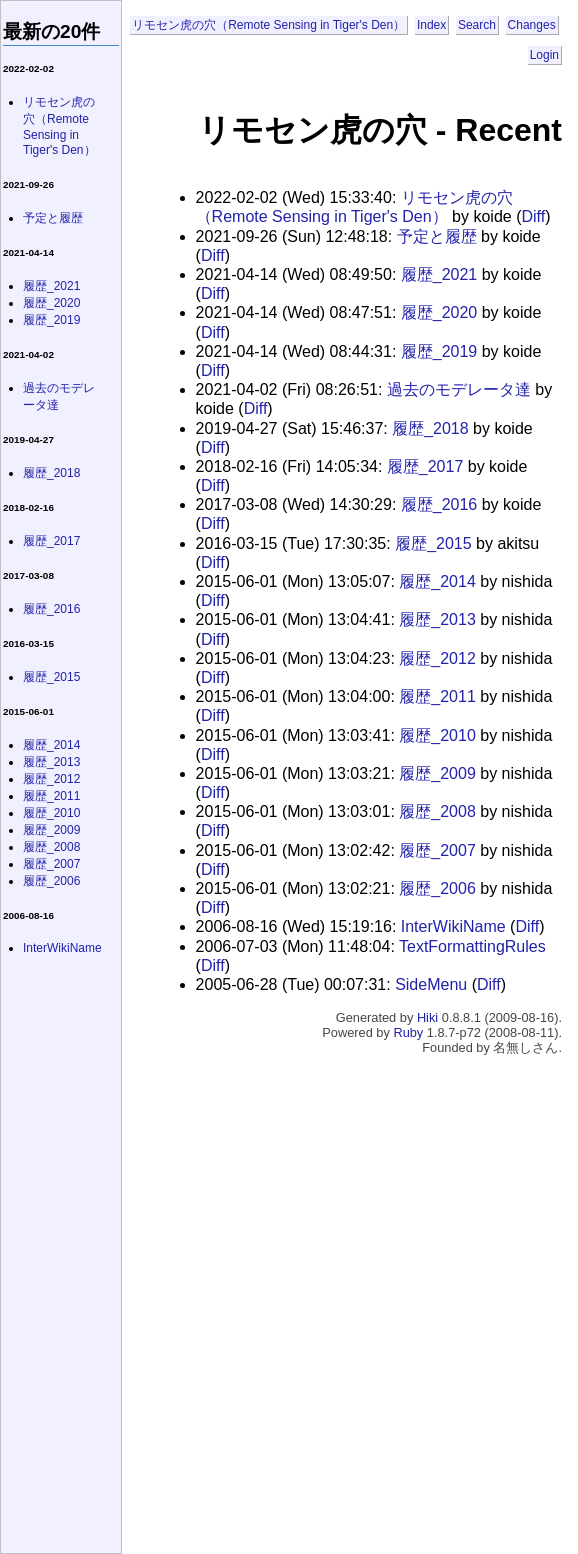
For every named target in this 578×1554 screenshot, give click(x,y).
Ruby (408, 1032)
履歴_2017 (425, 466)
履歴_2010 (437, 735)
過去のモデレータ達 (459, 389)
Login (544, 55)
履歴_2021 (439, 274)
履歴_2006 (437, 888)
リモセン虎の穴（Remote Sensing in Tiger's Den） (268, 25)
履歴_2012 (437, 658)
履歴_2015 (433, 543)
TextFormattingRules (472, 946)
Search (477, 25)
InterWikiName (453, 926)
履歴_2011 (437, 696)
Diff (533, 216)
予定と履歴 (437, 236)
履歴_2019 (439, 351)
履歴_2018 (430, 428)
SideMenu (431, 984)
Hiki (427, 1017)
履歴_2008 (437, 811)
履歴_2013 (437, 619)
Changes (532, 25)
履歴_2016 (439, 504)
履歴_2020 (439, 312)
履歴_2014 (437, 581)
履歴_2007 (437, 850)
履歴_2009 (437, 773)
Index (431, 25)
